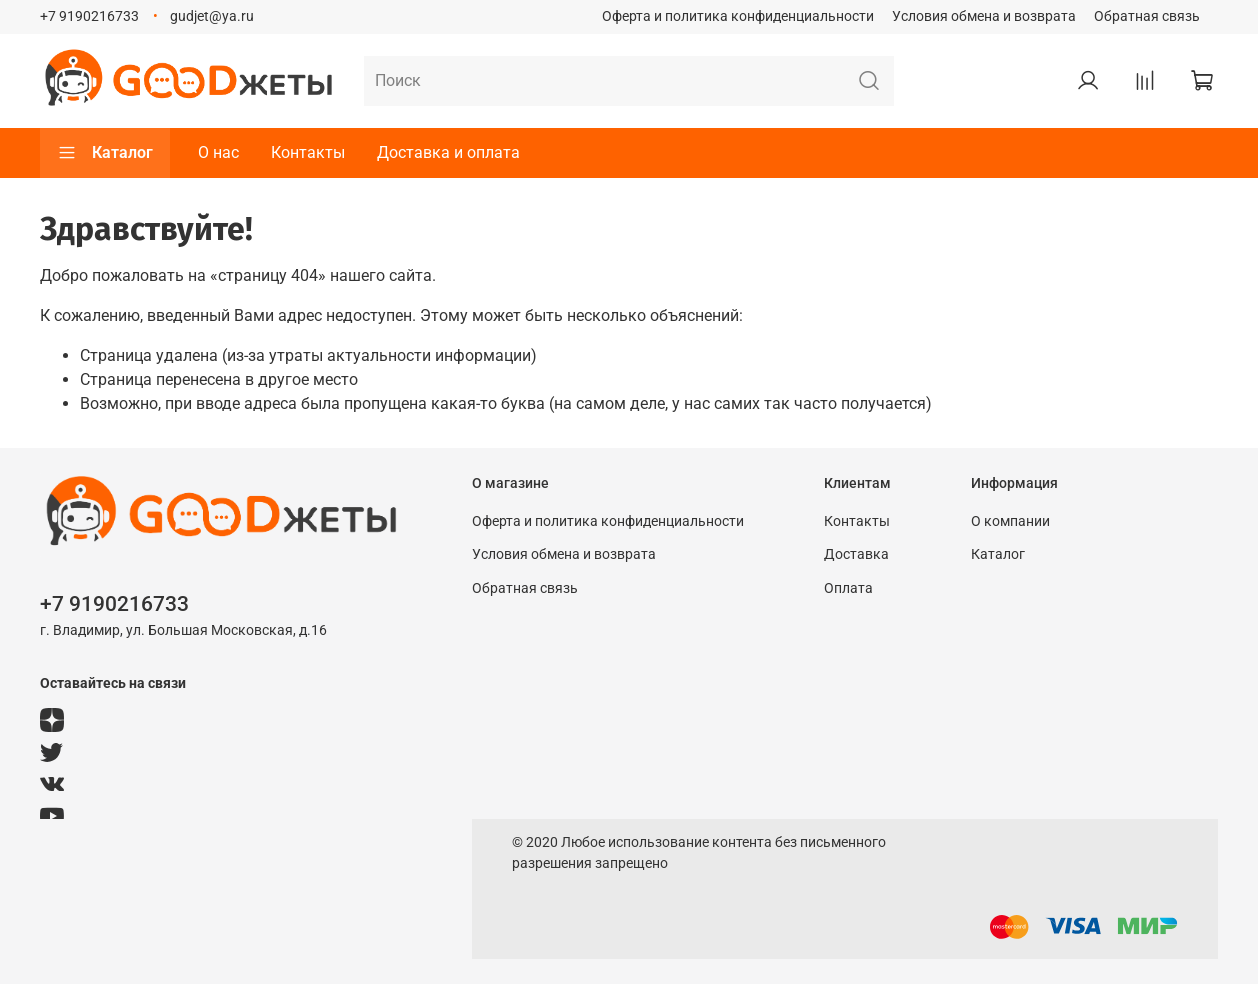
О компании (1010, 521)
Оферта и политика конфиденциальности (738, 16)
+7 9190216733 (89, 16)
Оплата (848, 588)
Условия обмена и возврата (984, 16)
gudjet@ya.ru (212, 16)
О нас (218, 152)
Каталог (105, 153)
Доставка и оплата (448, 152)
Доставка (856, 554)
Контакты (308, 152)
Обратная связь (1147, 16)
